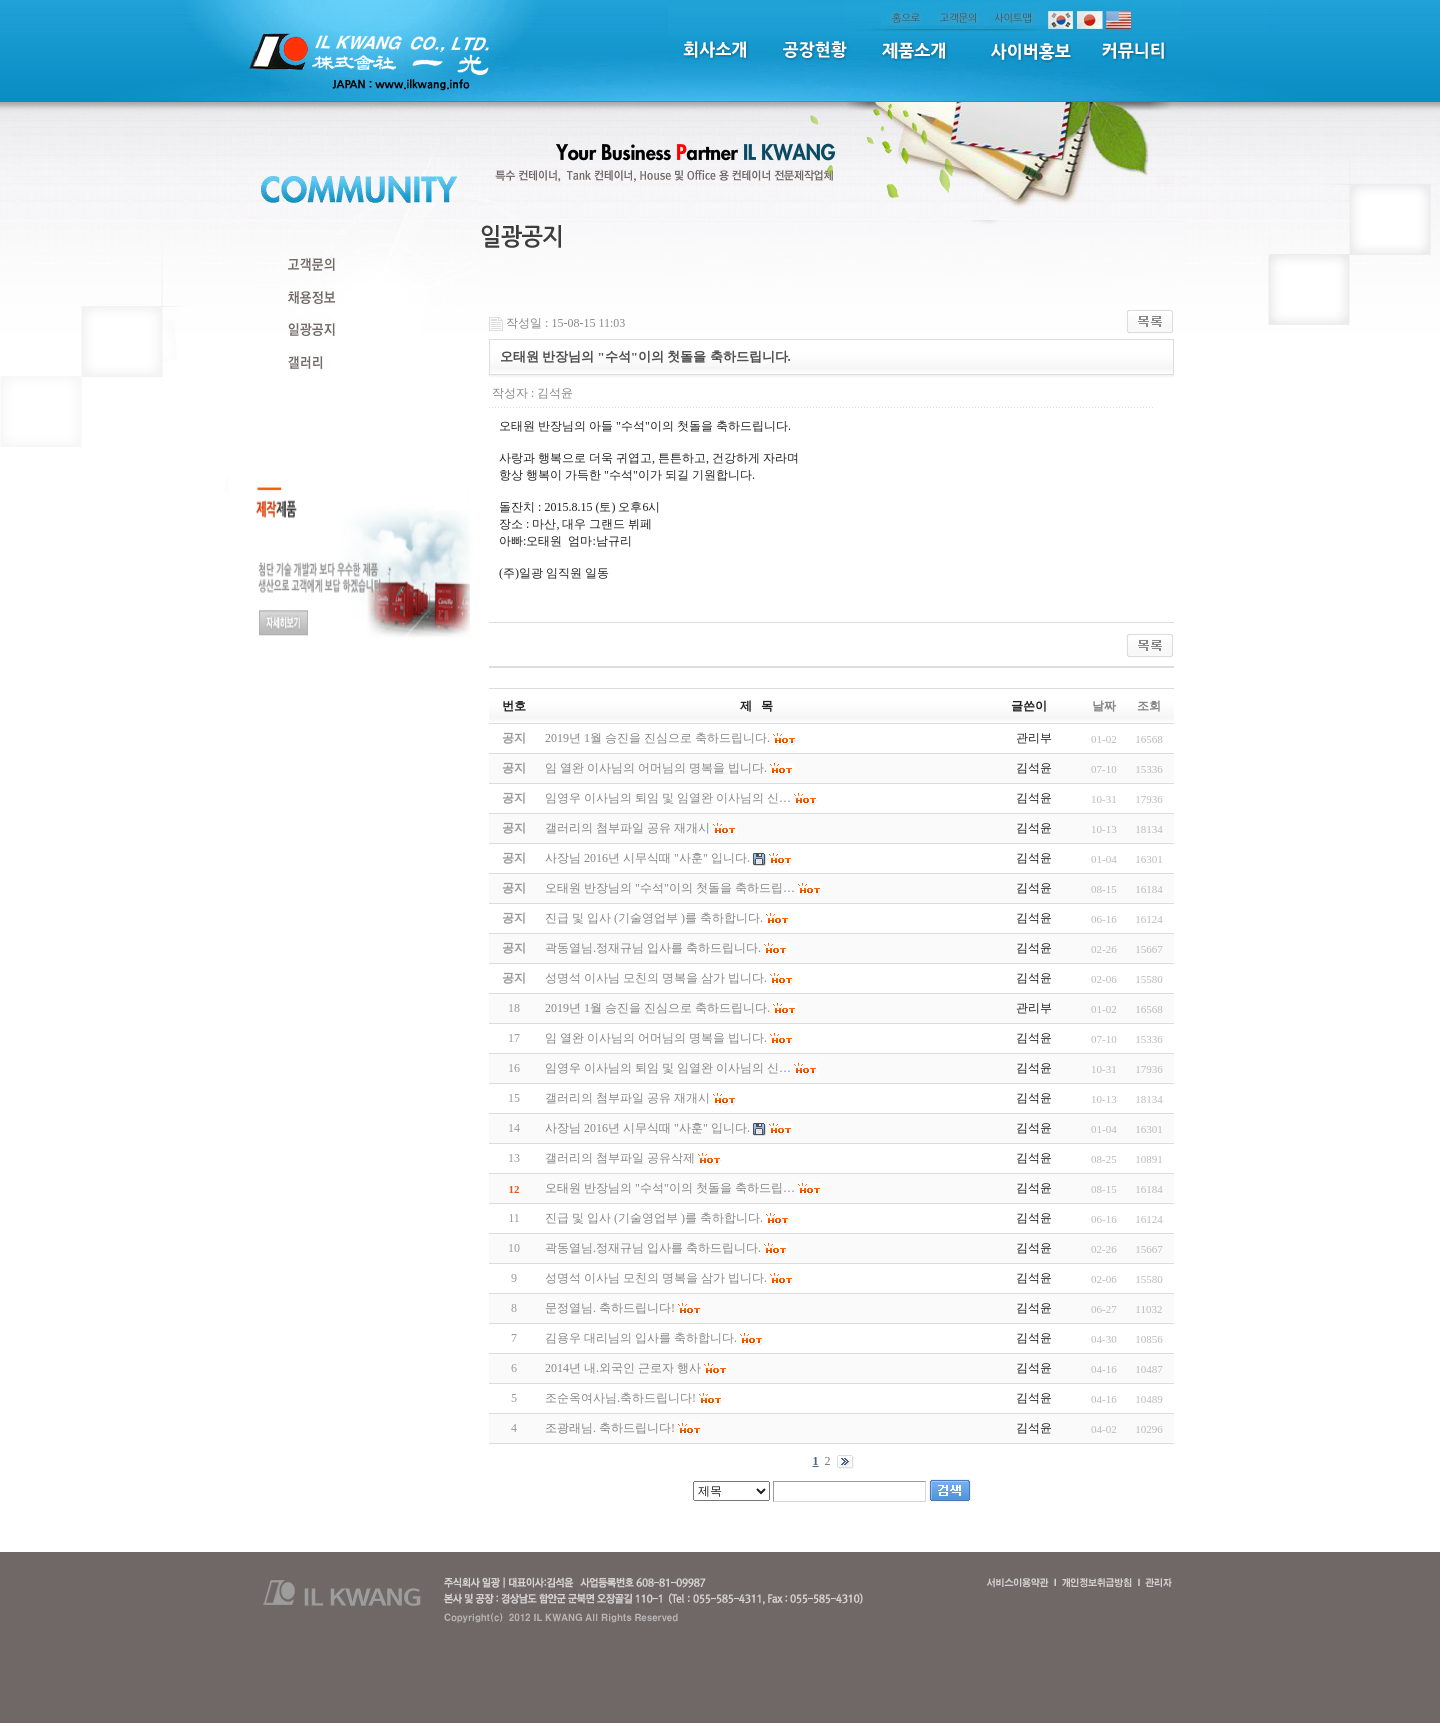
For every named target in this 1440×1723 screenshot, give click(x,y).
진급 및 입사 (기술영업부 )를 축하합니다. (654, 1218)
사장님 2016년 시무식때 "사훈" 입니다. (647, 1128)
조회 (1149, 706)
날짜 (1104, 706)
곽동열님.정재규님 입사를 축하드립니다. (653, 1248)
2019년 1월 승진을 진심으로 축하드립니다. (657, 1008)
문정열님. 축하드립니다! (610, 1308)
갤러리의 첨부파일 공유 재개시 (627, 1098)
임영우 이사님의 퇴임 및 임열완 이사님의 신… (668, 1068)
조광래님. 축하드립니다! (610, 1428)
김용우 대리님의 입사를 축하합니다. (641, 1338)
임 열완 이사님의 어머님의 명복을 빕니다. (656, 1038)
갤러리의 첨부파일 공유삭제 (620, 1158)
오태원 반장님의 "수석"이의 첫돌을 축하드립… (670, 1188)
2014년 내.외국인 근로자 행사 (623, 1368)
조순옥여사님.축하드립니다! (620, 1398)
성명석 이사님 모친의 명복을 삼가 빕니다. (656, 1278)
